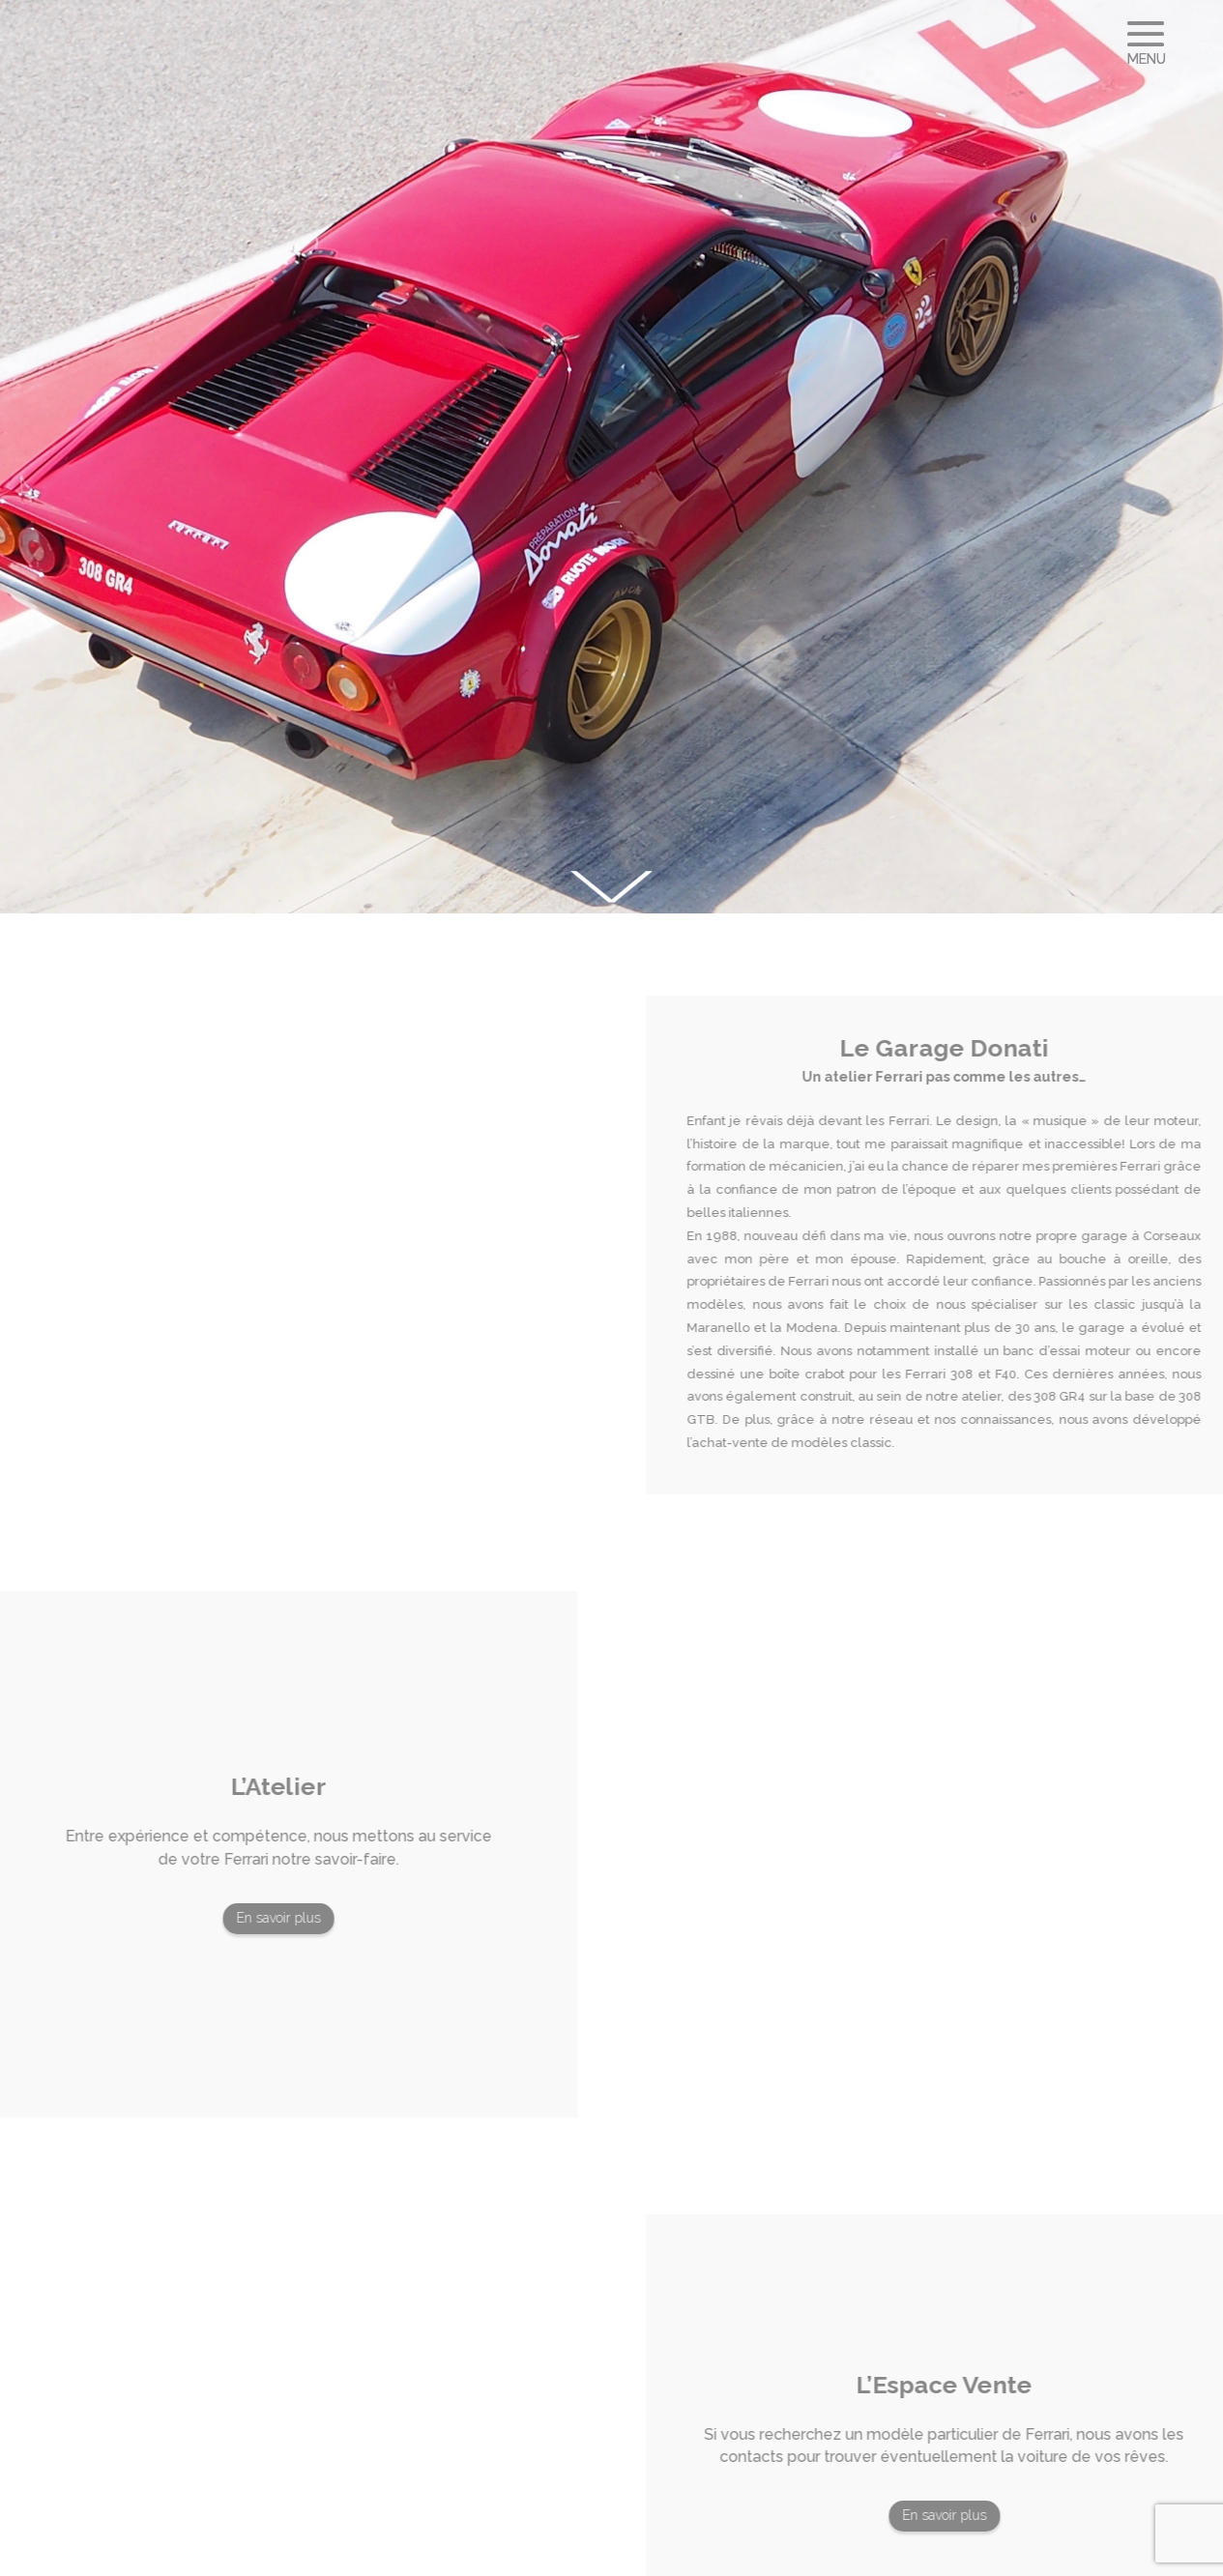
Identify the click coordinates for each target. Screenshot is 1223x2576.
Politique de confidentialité (765, 2552)
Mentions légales (605, 2552)
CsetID (476, 2552)
